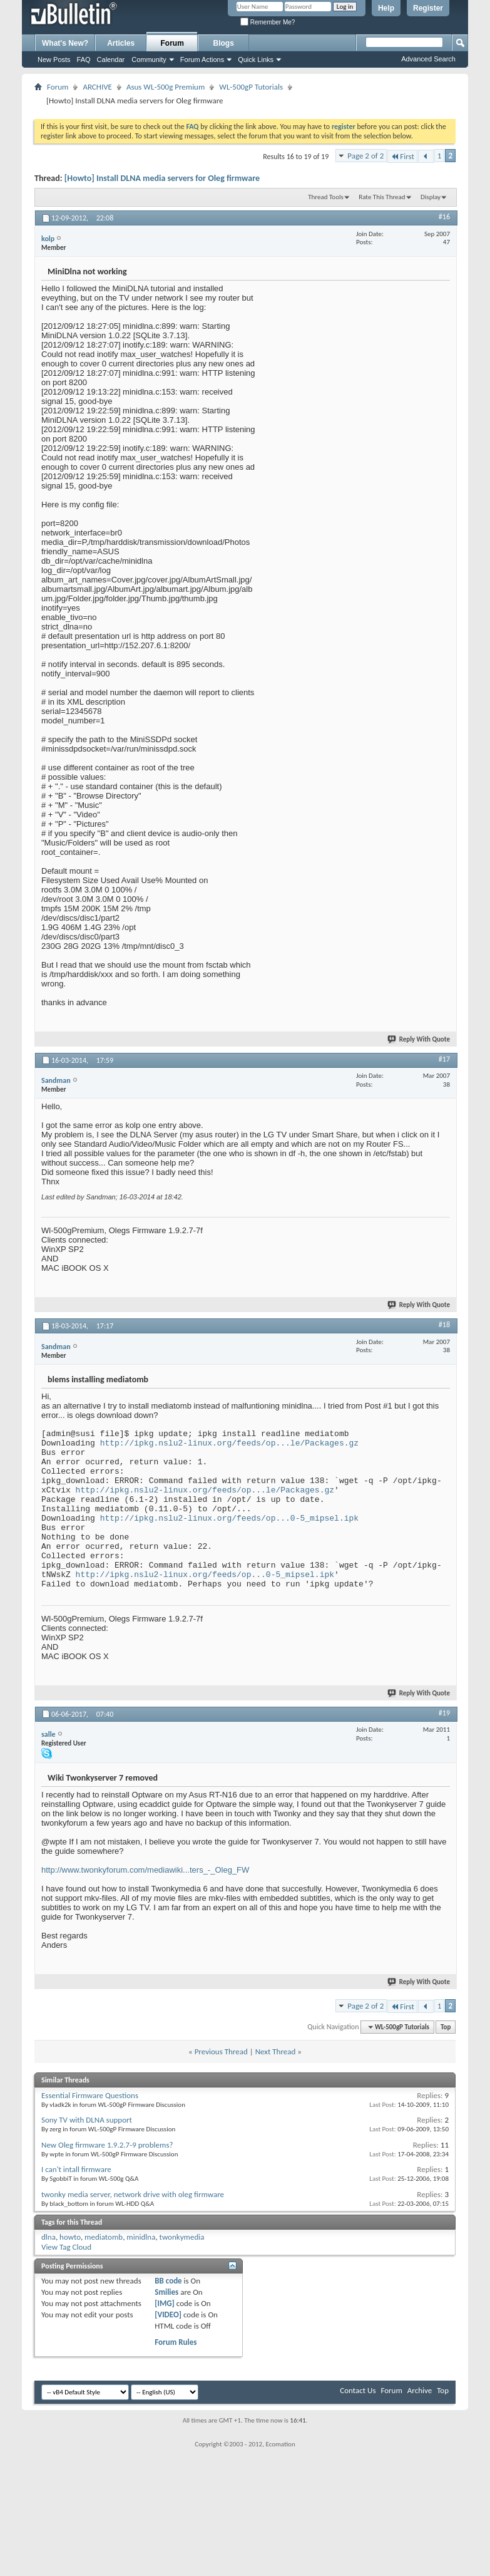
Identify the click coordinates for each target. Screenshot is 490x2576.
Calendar (111, 59)
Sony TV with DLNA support (86, 2119)
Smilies (166, 2292)
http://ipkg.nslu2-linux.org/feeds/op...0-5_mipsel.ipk (229, 1518)
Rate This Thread (382, 197)
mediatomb (103, 2237)
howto (70, 2237)
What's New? (65, 43)
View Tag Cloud (66, 2247)
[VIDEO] (168, 2314)
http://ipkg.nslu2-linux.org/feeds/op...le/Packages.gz (229, 1443)
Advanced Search (428, 59)
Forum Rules (176, 2342)
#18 (444, 1324)
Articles (121, 43)
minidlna (140, 2237)
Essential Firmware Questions (89, 2095)
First (402, 156)
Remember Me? (267, 22)
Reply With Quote (419, 1039)
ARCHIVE (97, 86)
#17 (444, 1059)
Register (428, 8)
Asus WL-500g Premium (165, 86)
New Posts (54, 59)
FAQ (84, 59)
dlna (48, 2237)
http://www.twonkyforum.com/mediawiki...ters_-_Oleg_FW (145, 1870)
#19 (444, 1713)
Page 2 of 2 (365, 155)
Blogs (223, 43)
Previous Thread (221, 2051)
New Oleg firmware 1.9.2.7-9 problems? (107, 2144)
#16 (444, 216)
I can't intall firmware (76, 2169)
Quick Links (255, 59)
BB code (168, 2280)
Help (386, 8)
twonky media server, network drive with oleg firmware (132, 2194)
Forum (172, 43)
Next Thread (275, 2051)
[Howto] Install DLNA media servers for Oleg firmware (162, 178)
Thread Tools (326, 197)
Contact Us (357, 2390)
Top (446, 2027)
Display (431, 197)
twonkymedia (182, 2237)
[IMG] (165, 2303)
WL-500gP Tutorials (251, 86)
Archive (419, 2390)
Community (148, 59)
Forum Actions (202, 59)
